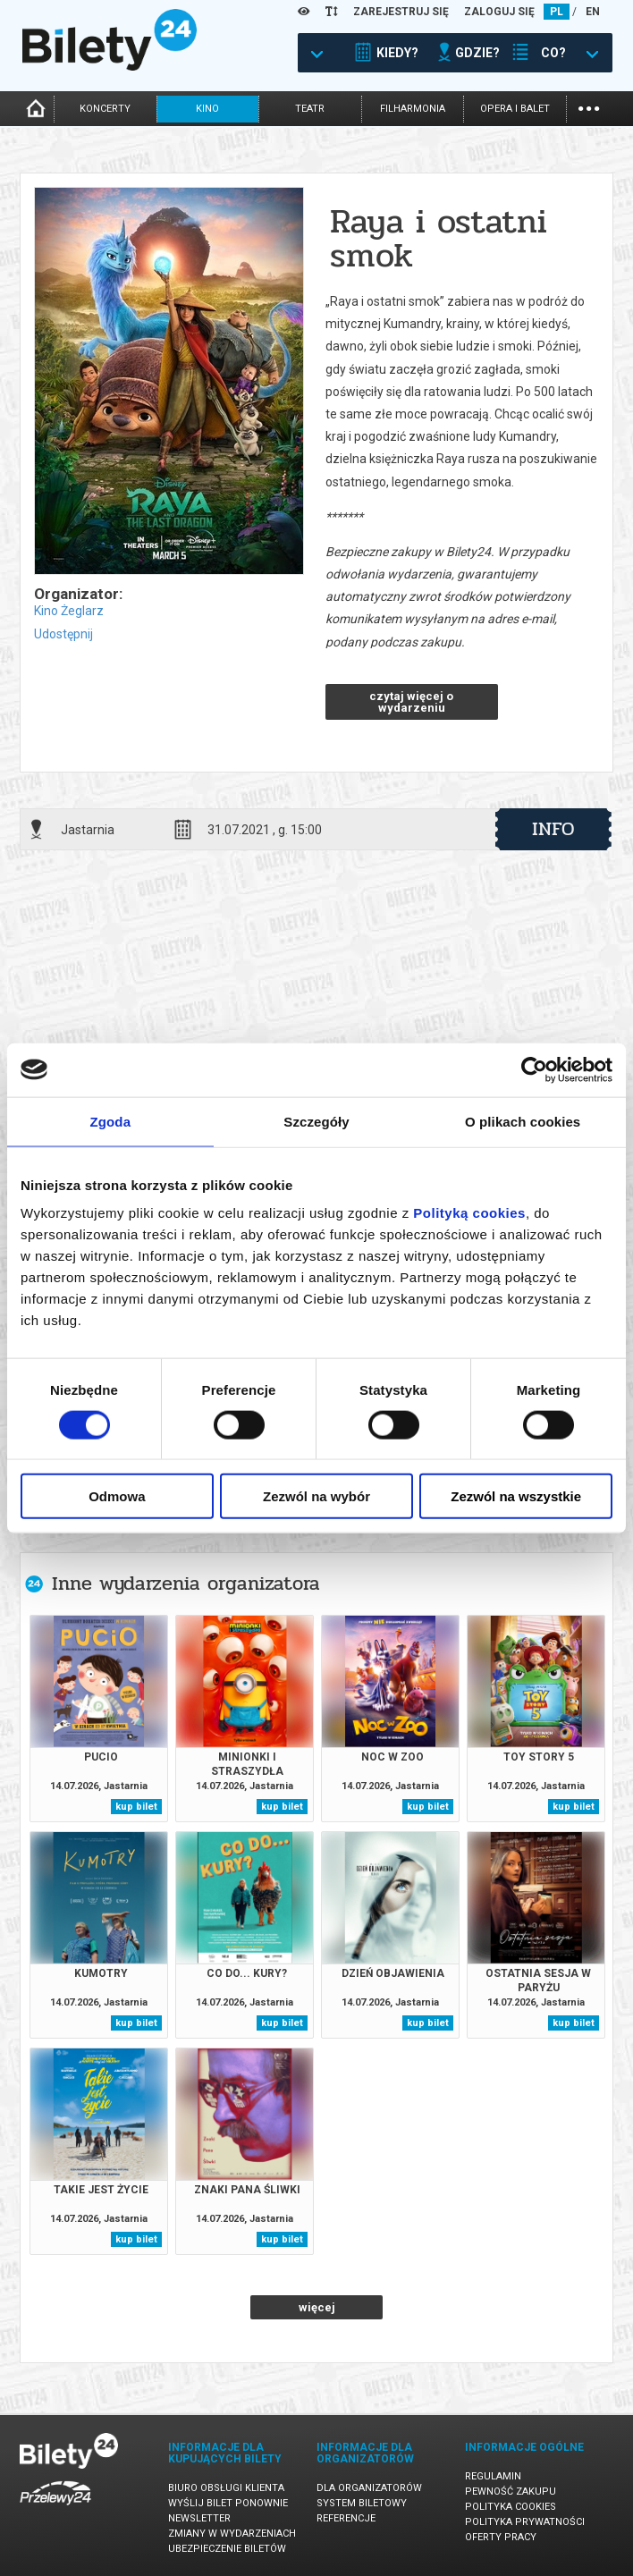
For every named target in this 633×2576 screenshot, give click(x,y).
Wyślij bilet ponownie (228, 2503)
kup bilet (136, 1806)
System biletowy (361, 2503)
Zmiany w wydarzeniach (232, 2533)
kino (207, 108)
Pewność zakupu (510, 2491)
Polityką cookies (469, 1212)
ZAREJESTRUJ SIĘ (401, 11)
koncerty (105, 108)
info (553, 829)
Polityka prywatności (525, 2522)
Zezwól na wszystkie (516, 1496)
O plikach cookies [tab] (522, 1120)
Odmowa (117, 1496)
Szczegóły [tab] (316, 1120)
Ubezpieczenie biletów (227, 2549)
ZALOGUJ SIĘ (499, 11)
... (589, 107)
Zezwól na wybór (316, 1496)
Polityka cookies (510, 2507)
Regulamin (493, 2476)
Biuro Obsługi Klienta (226, 2488)
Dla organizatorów (369, 2488)
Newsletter (199, 2518)
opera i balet (515, 108)
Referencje (346, 2518)
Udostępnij (63, 634)
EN (593, 11)
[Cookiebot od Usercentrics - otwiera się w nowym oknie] (534, 1069)
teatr (310, 108)
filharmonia (412, 108)
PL (556, 11)
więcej (317, 2307)
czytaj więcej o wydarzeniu (411, 701)
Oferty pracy (500, 2537)
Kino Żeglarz (69, 611)
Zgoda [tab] (110, 1120)
